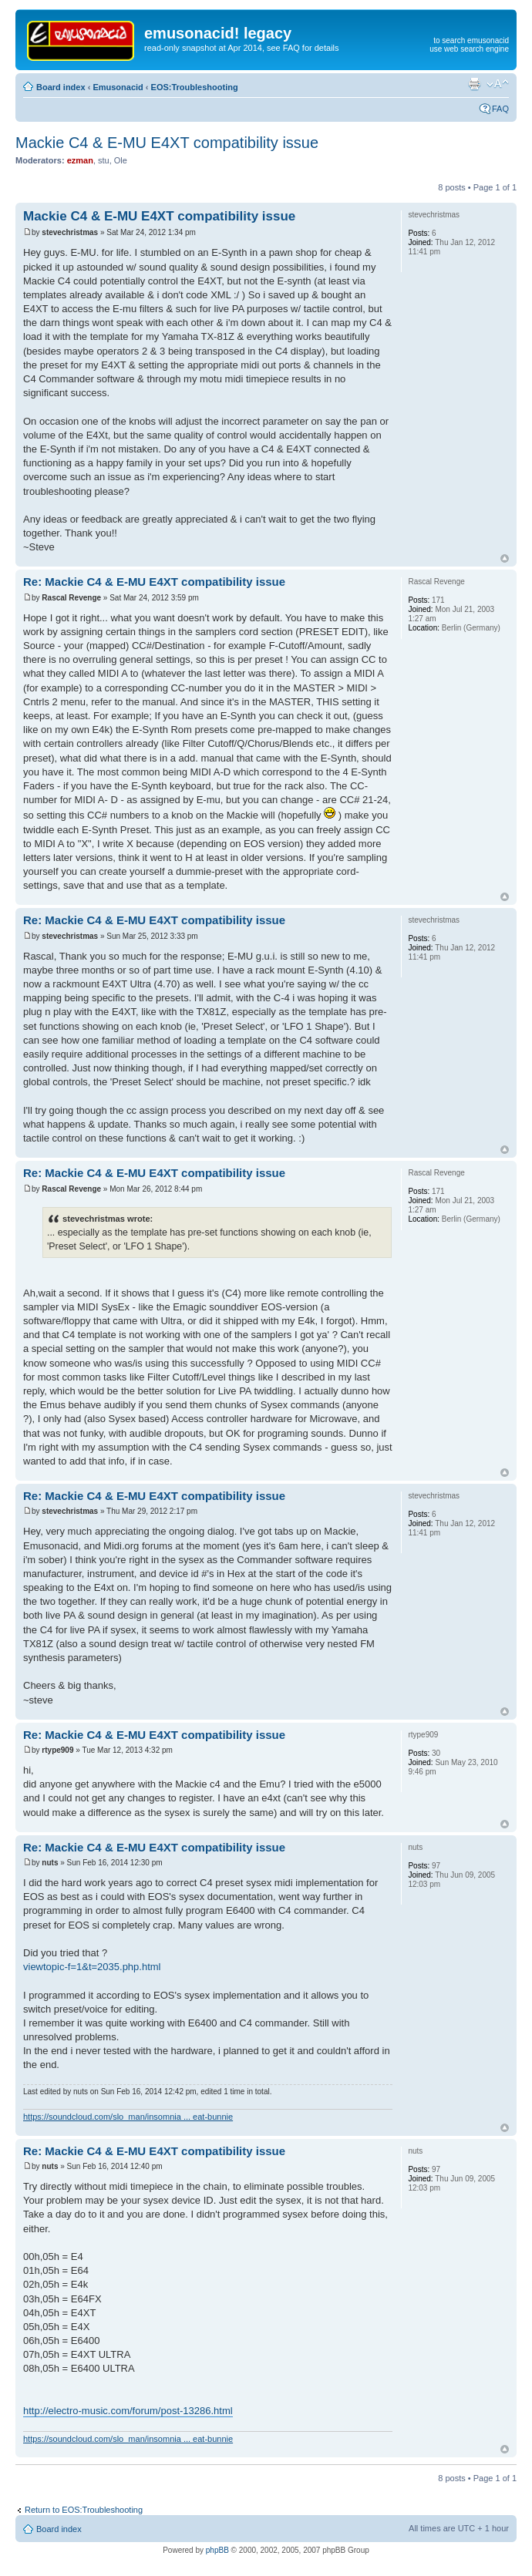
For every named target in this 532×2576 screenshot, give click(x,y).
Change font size (498, 84)
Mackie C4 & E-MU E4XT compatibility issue (166, 142)
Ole (120, 160)
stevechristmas (70, 232)
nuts (50, 1862)
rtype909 (57, 1750)
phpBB (217, 2550)
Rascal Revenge (71, 598)
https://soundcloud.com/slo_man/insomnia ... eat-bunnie (128, 2116)
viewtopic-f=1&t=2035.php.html (92, 1966)
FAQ (500, 108)
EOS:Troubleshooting (194, 87)
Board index (61, 87)
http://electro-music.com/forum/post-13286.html (128, 2410)
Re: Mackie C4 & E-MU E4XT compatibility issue (154, 581)
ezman (80, 160)
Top (504, 558)
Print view (474, 84)
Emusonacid (118, 87)
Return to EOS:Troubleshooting (84, 2509)
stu (103, 160)
